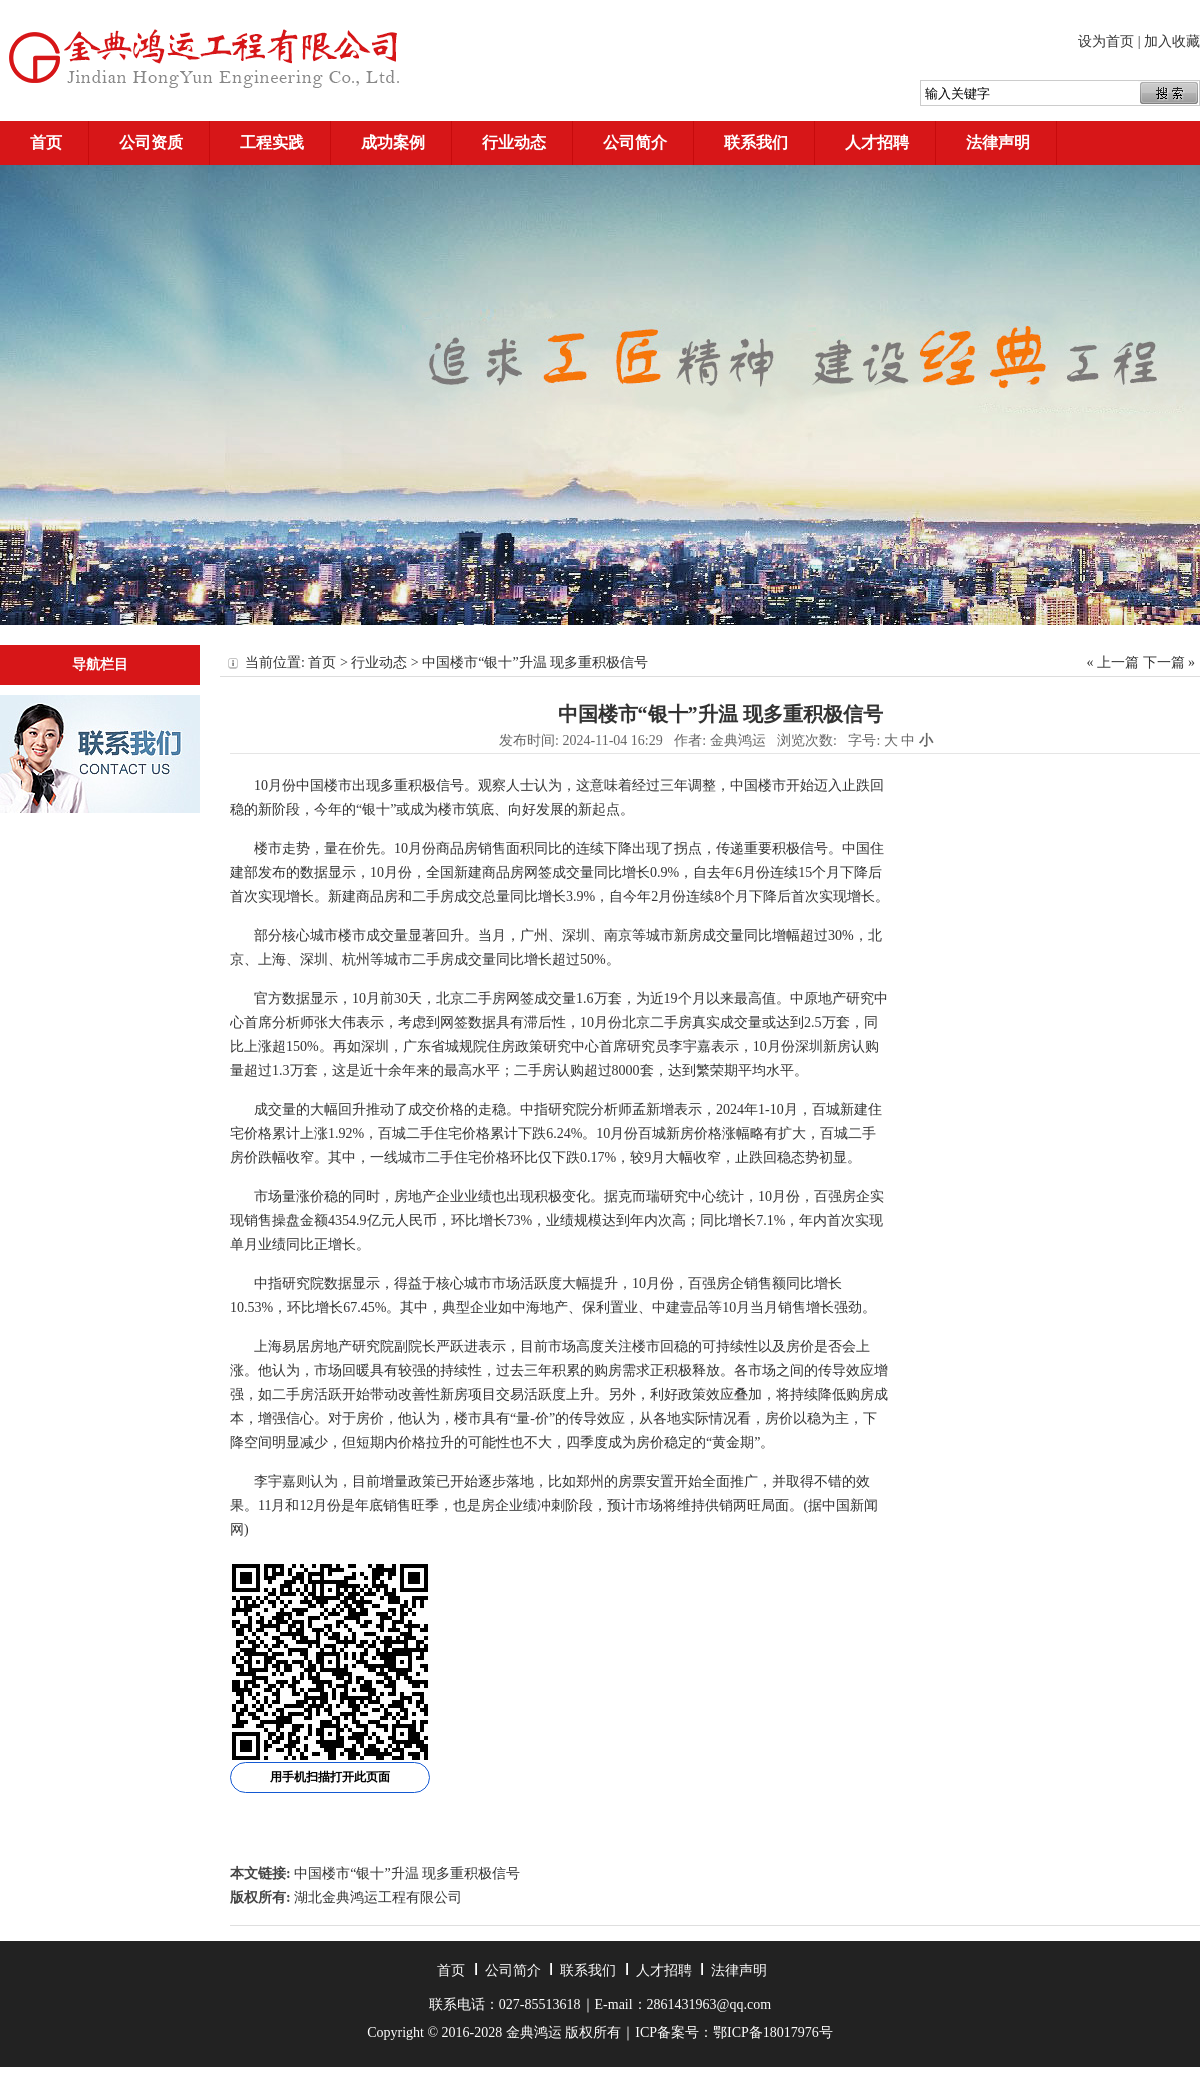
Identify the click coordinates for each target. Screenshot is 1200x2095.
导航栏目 (100, 664)
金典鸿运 (738, 740)
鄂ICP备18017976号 (773, 2032)
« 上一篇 (1113, 662)
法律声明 (998, 142)
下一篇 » (1169, 662)
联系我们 (756, 142)
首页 (46, 142)
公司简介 (635, 142)
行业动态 (514, 142)
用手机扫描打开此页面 (330, 1777)
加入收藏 (1172, 41)
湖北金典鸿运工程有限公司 (378, 1897)
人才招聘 (877, 142)
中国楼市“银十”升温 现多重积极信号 (407, 1873)
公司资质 (151, 142)
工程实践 (272, 142)
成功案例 (393, 142)
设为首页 (1106, 41)
